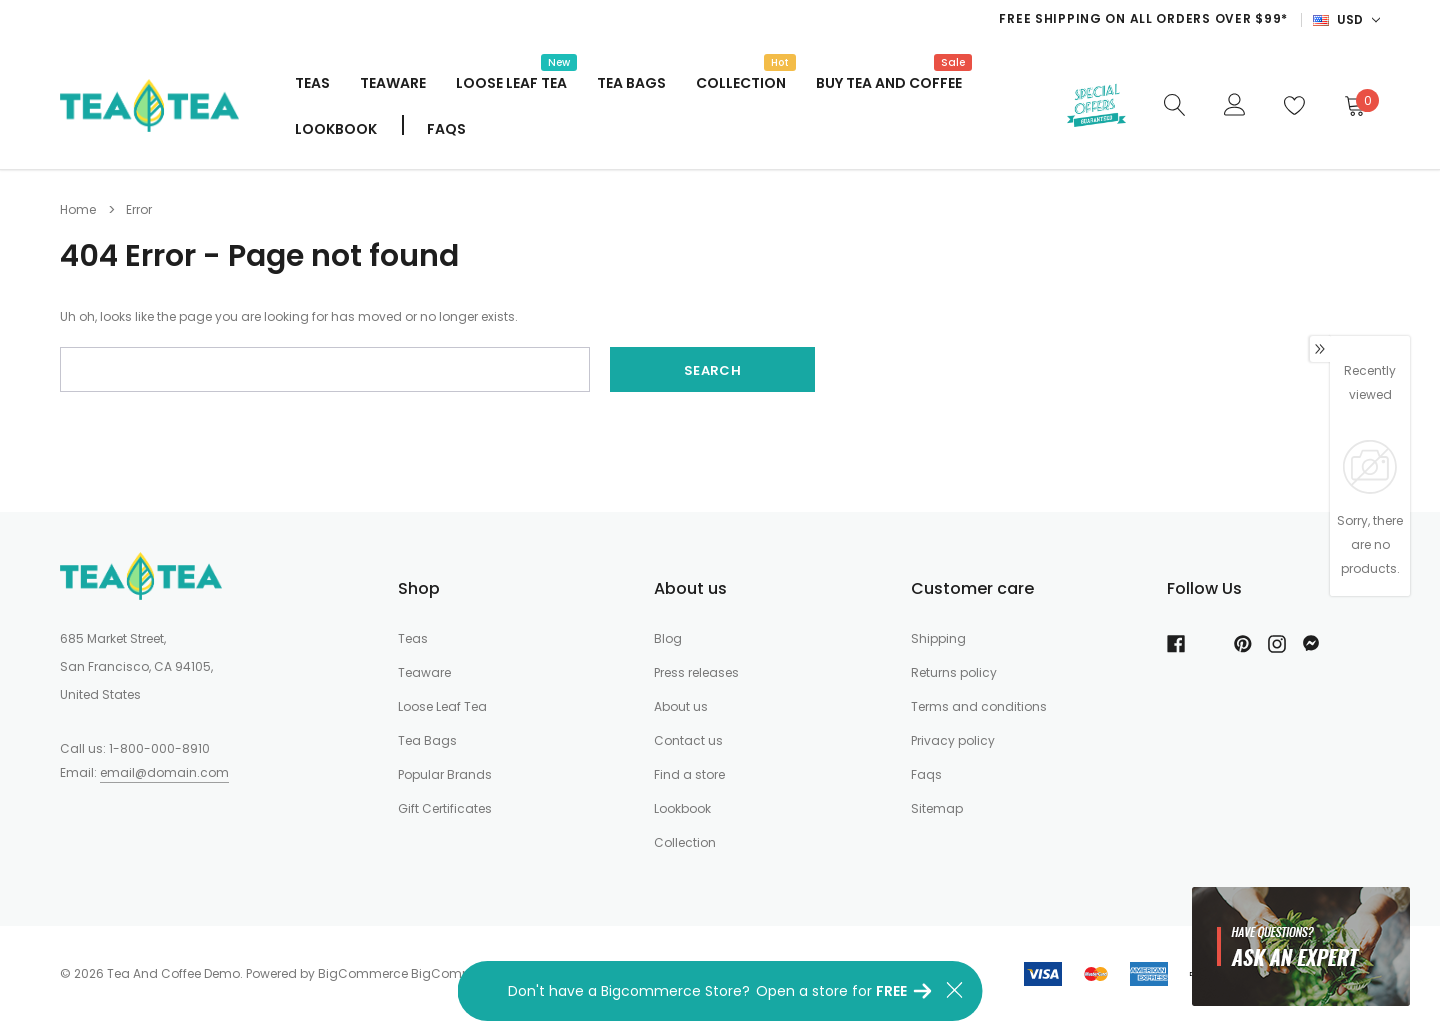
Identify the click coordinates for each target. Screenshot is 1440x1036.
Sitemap (937, 808)
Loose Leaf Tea (511, 81)
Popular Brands (445, 774)
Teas (312, 83)
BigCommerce (363, 973)
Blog (668, 638)
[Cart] (1354, 105)
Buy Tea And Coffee (889, 81)
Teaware (393, 83)
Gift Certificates (445, 808)
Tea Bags (631, 83)
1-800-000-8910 (159, 748)
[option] (889, 19)
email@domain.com (164, 772)
